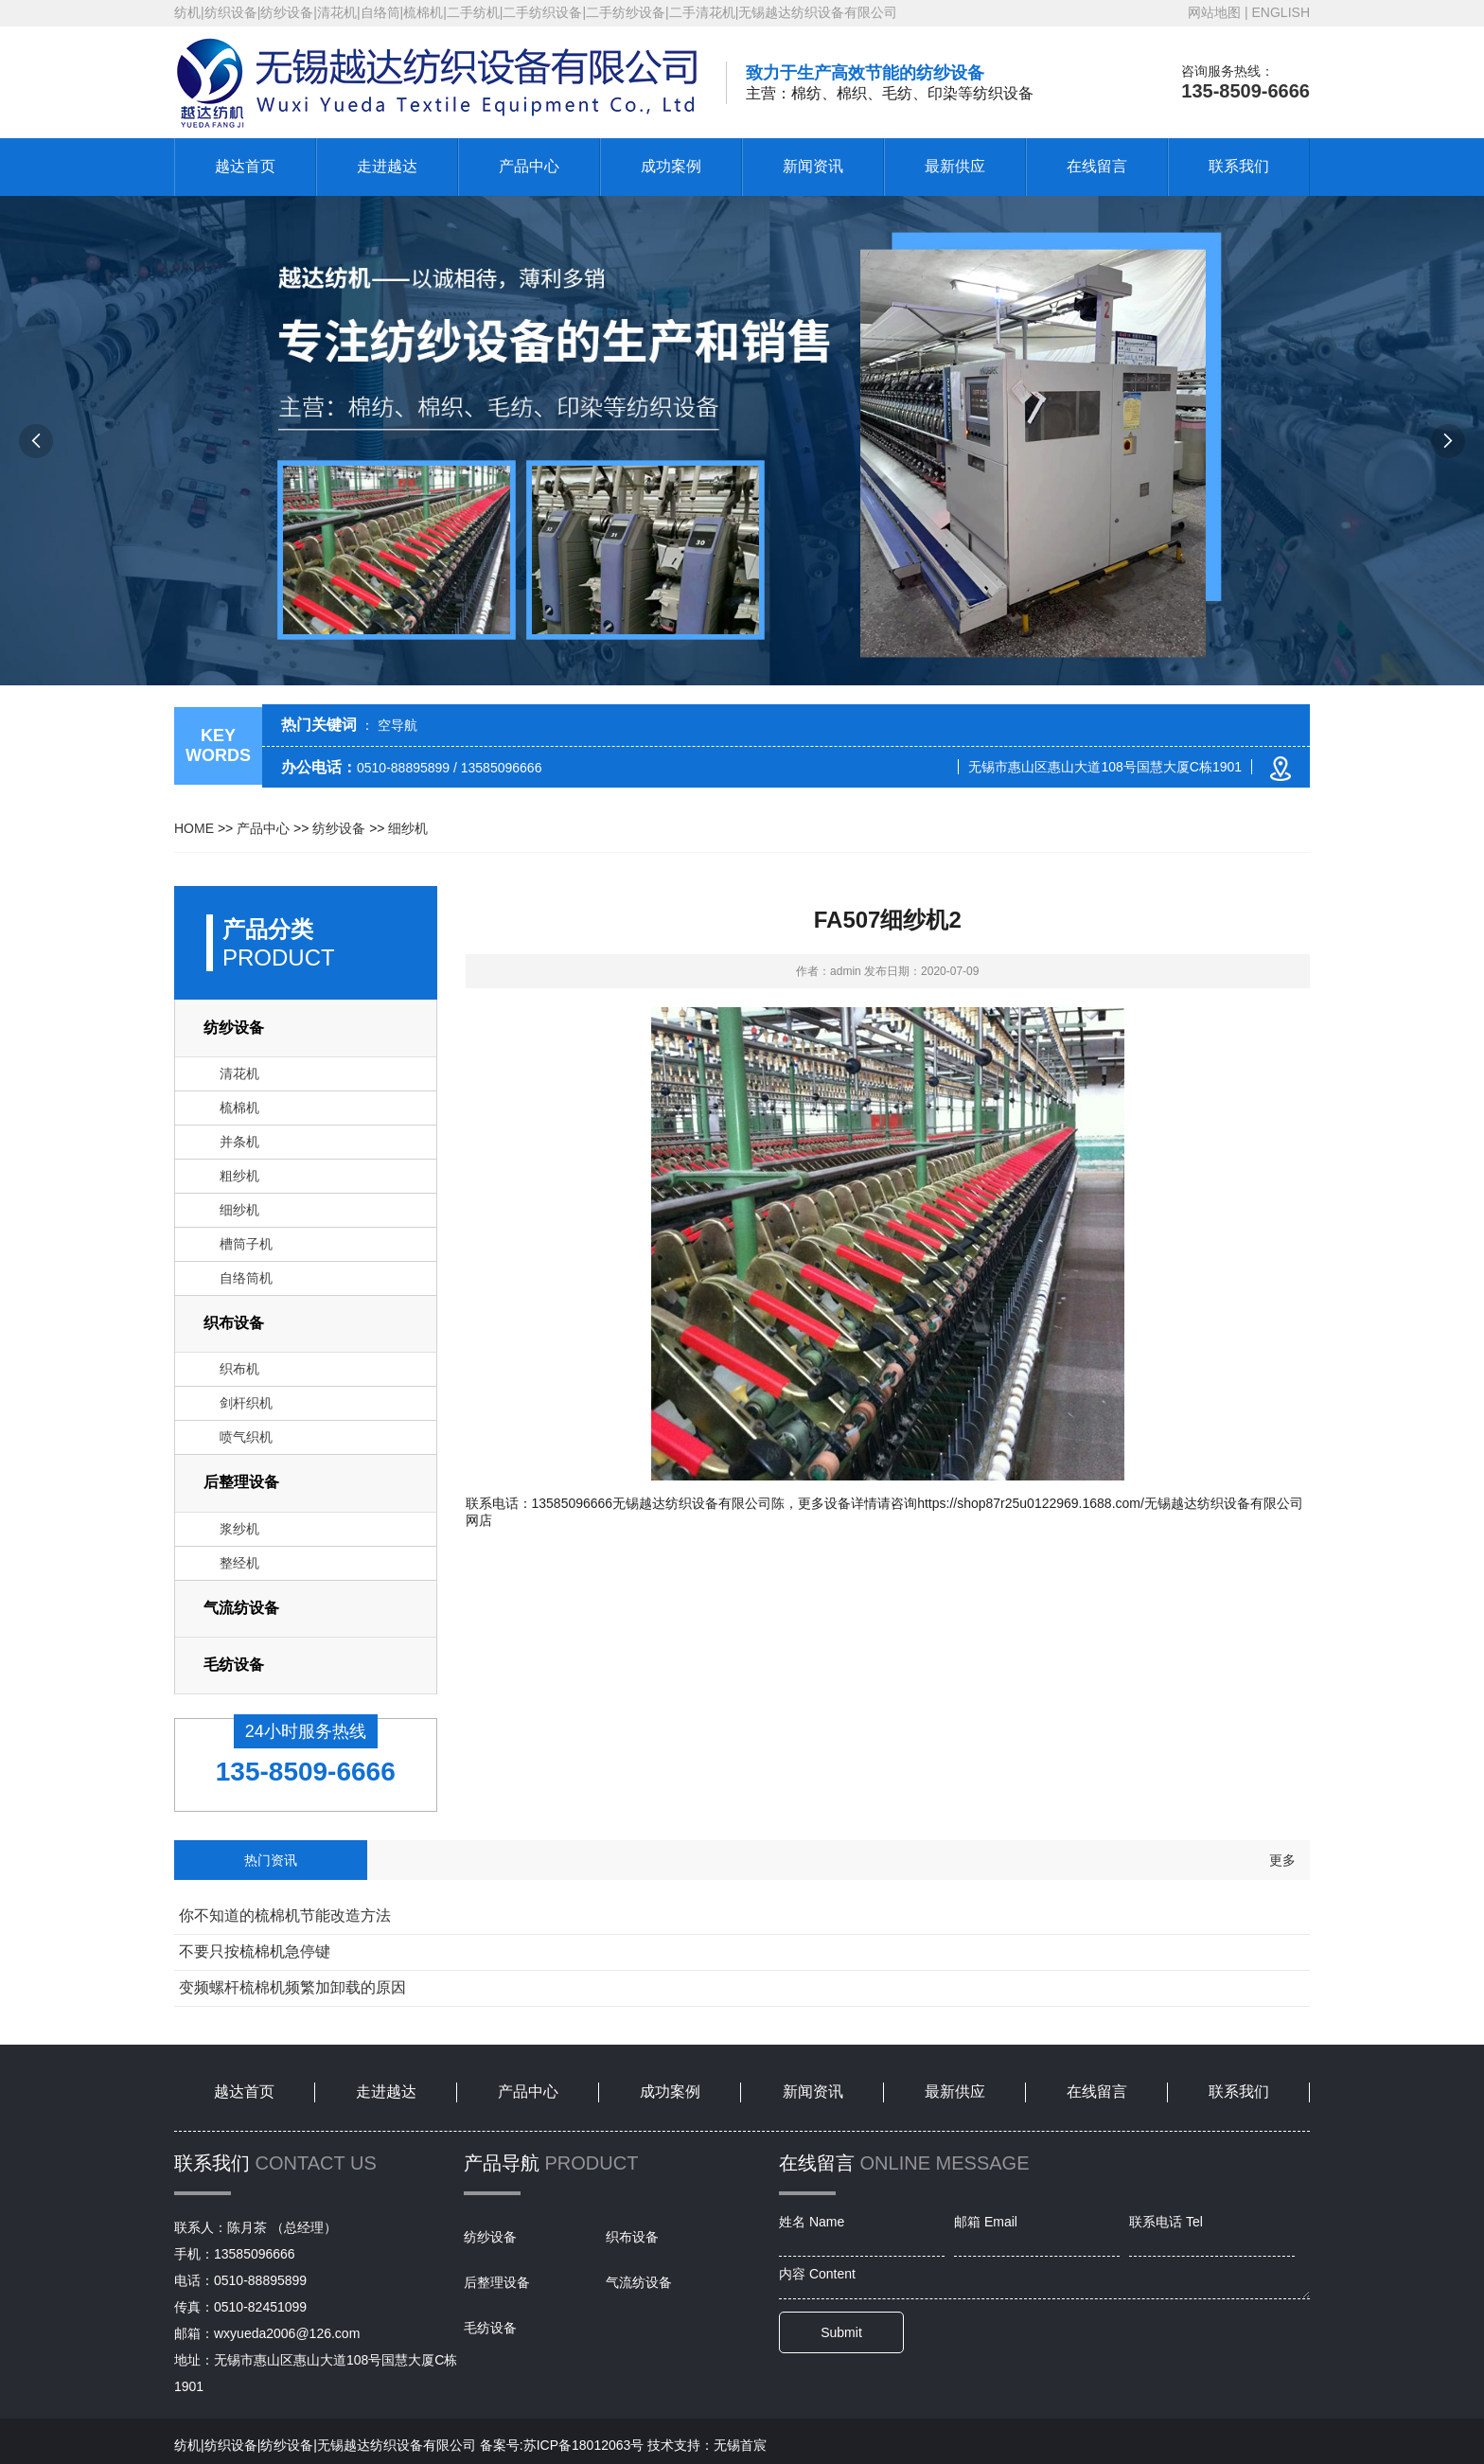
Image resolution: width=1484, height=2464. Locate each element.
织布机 (239, 1368)
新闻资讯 (813, 166)
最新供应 (955, 166)
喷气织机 (246, 1437)
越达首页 (245, 166)
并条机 (239, 1141)
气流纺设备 (241, 1608)
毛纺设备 (233, 1665)
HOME (194, 828)
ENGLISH (1281, 12)
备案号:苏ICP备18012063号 (562, 2445)
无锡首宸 (740, 2445)
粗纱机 (239, 1175)
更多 (1282, 1860)
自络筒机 (246, 1277)
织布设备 (233, 1323)
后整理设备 (241, 1482)
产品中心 (529, 166)
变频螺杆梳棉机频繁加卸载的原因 (292, 1987)
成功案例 (671, 166)
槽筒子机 (246, 1243)
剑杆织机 (246, 1402)
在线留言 (1097, 166)
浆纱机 (239, 1528)
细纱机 (408, 828)
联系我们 (1239, 166)
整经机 (239, 1562)
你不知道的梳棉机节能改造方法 (285, 1915)
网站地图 (1214, 12)
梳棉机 (239, 1107)
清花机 (239, 1073)
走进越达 (387, 166)
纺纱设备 (338, 828)
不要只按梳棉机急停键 (254, 1951)
